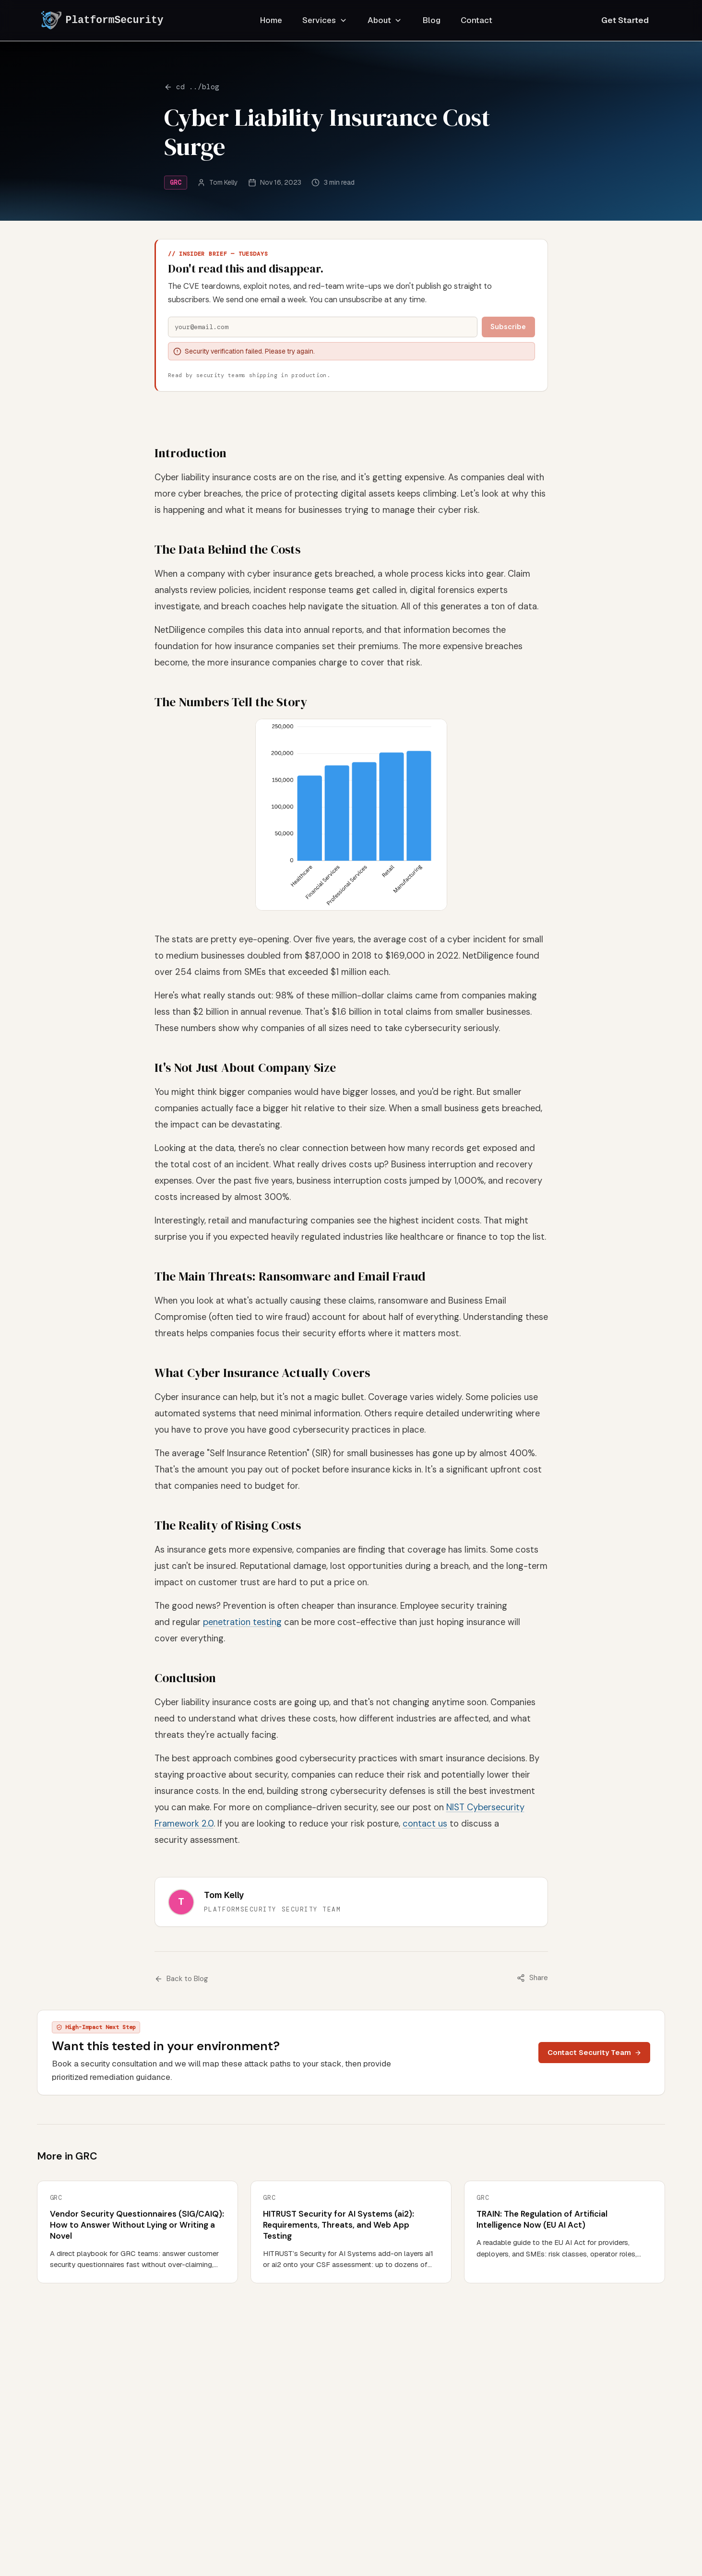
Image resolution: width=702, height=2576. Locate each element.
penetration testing (242, 1622)
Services (324, 20)
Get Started (625, 20)
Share (532, 1977)
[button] (351, 814)
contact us (425, 1823)
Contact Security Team (594, 2052)
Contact (476, 20)
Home (271, 20)
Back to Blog (182, 1978)
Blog (431, 20)
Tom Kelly (223, 182)
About (385, 20)
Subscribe (508, 327)
